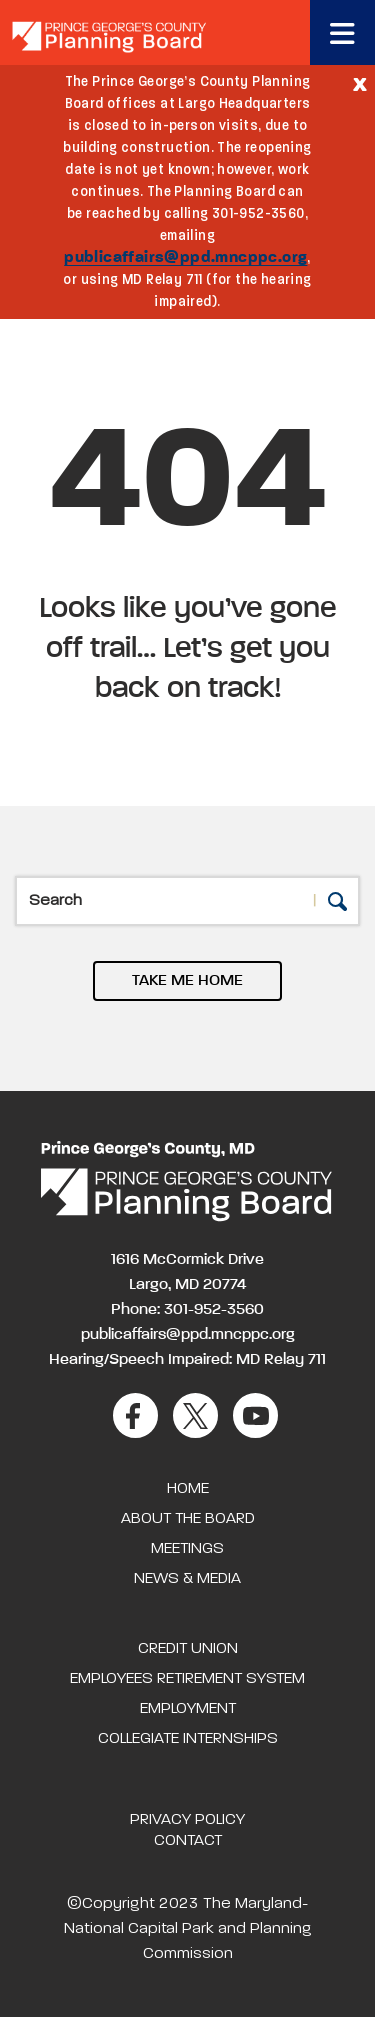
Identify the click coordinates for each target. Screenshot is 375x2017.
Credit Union (188, 1649)
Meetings (187, 1549)
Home (188, 1489)
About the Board (188, 1519)
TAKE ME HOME (187, 981)
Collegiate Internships (188, 1739)
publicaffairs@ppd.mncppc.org (185, 258)
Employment (188, 1709)
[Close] (360, 83)
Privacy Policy (187, 1820)
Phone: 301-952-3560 (187, 1310)
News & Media (187, 1579)
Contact (188, 1841)
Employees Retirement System (187, 1679)
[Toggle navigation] (342, 32)
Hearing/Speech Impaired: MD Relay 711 (187, 1360)
